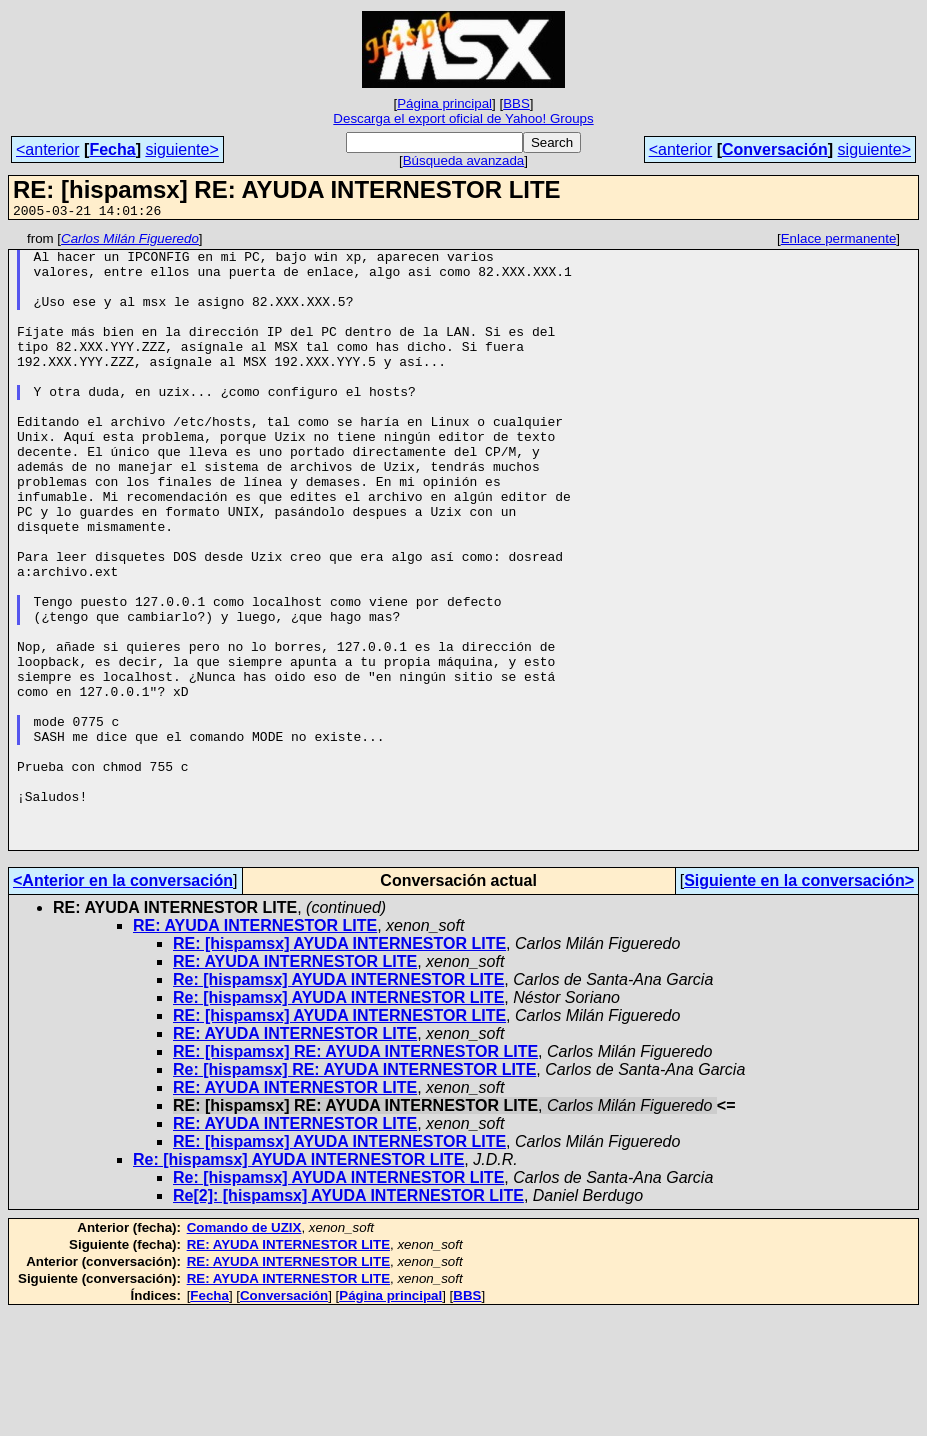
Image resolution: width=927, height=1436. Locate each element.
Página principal (444, 103)
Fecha (112, 149)
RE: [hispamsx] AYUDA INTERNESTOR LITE (339, 1066)
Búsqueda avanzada (464, 160)
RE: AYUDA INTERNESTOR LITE (255, 1048)
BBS (516, 103)
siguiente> (181, 149)
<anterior (48, 149)
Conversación (775, 149)
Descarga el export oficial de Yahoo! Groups (463, 118)
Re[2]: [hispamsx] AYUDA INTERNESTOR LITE (348, 1318)
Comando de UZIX (244, 1350)
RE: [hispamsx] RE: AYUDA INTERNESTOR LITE (355, 1174)
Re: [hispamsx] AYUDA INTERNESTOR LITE (338, 1102)
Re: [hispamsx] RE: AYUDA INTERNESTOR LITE (354, 1192)
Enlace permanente (839, 241)
